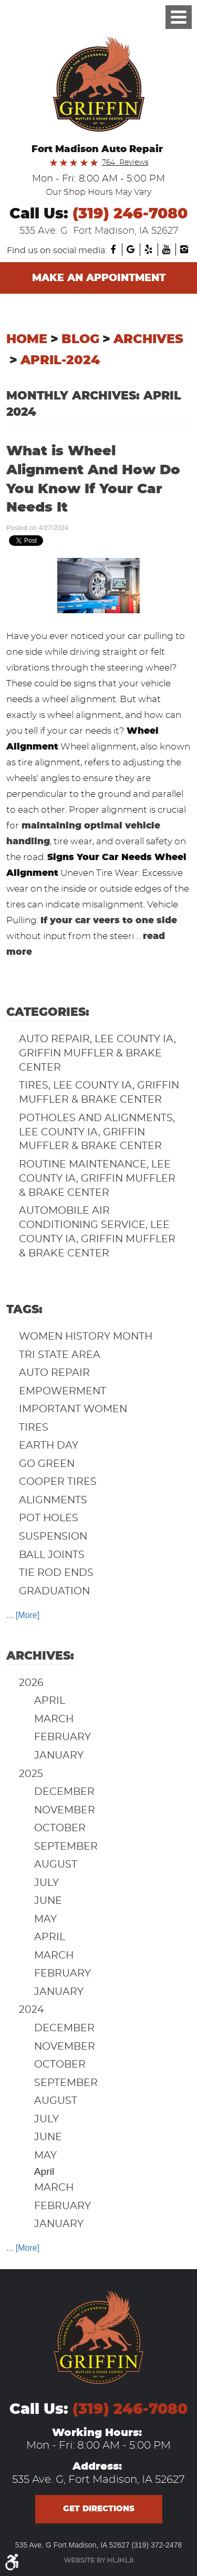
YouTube (166, 249)
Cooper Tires (58, 1482)
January (59, 1756)
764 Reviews (125, 162)
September (66, 1847)
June (48, 1901)
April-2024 (60, 360)
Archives (148, 339)
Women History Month (85, 1337)
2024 (31, 2010)
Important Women (73, 1409)
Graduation (54, 1591)
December (64, 1792)
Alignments (53, 1500)
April (49, 1701)
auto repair (54, 1373)
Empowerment (62, 1391)
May (45, 1919)
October (60, 1828)
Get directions (98, 2509)
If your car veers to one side (108, 920)
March (54, 1719)
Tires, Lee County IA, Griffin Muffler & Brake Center (99, 1093)
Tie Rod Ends (56, 1573)
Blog (80, 339)
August (55, 1865)
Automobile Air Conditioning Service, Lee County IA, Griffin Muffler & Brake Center (97, 1232)
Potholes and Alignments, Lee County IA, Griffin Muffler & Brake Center (97, 1132)
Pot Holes (48, 1518)
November (64, 1810)
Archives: (40, 1656)
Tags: (24, 1309)
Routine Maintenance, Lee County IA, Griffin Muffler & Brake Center (97, 1179)
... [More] (22, 1615)
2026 (31, 1683)
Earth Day (48, 1446)
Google (131, 249)
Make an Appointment (98, 278)
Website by (98, 2560)
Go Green (47, 1464)
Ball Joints (52, 1555)
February (62, 1737)
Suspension (53, 1537)
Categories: (47, 1012)
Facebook (113, 249)
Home (26, 339)
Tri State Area (59, 1355)
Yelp (148, 249)
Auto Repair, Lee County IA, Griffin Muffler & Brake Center (97, 1053)
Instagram (184, 249)
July (46, 1883)
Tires (33, 1428)
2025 (31, 1774)
